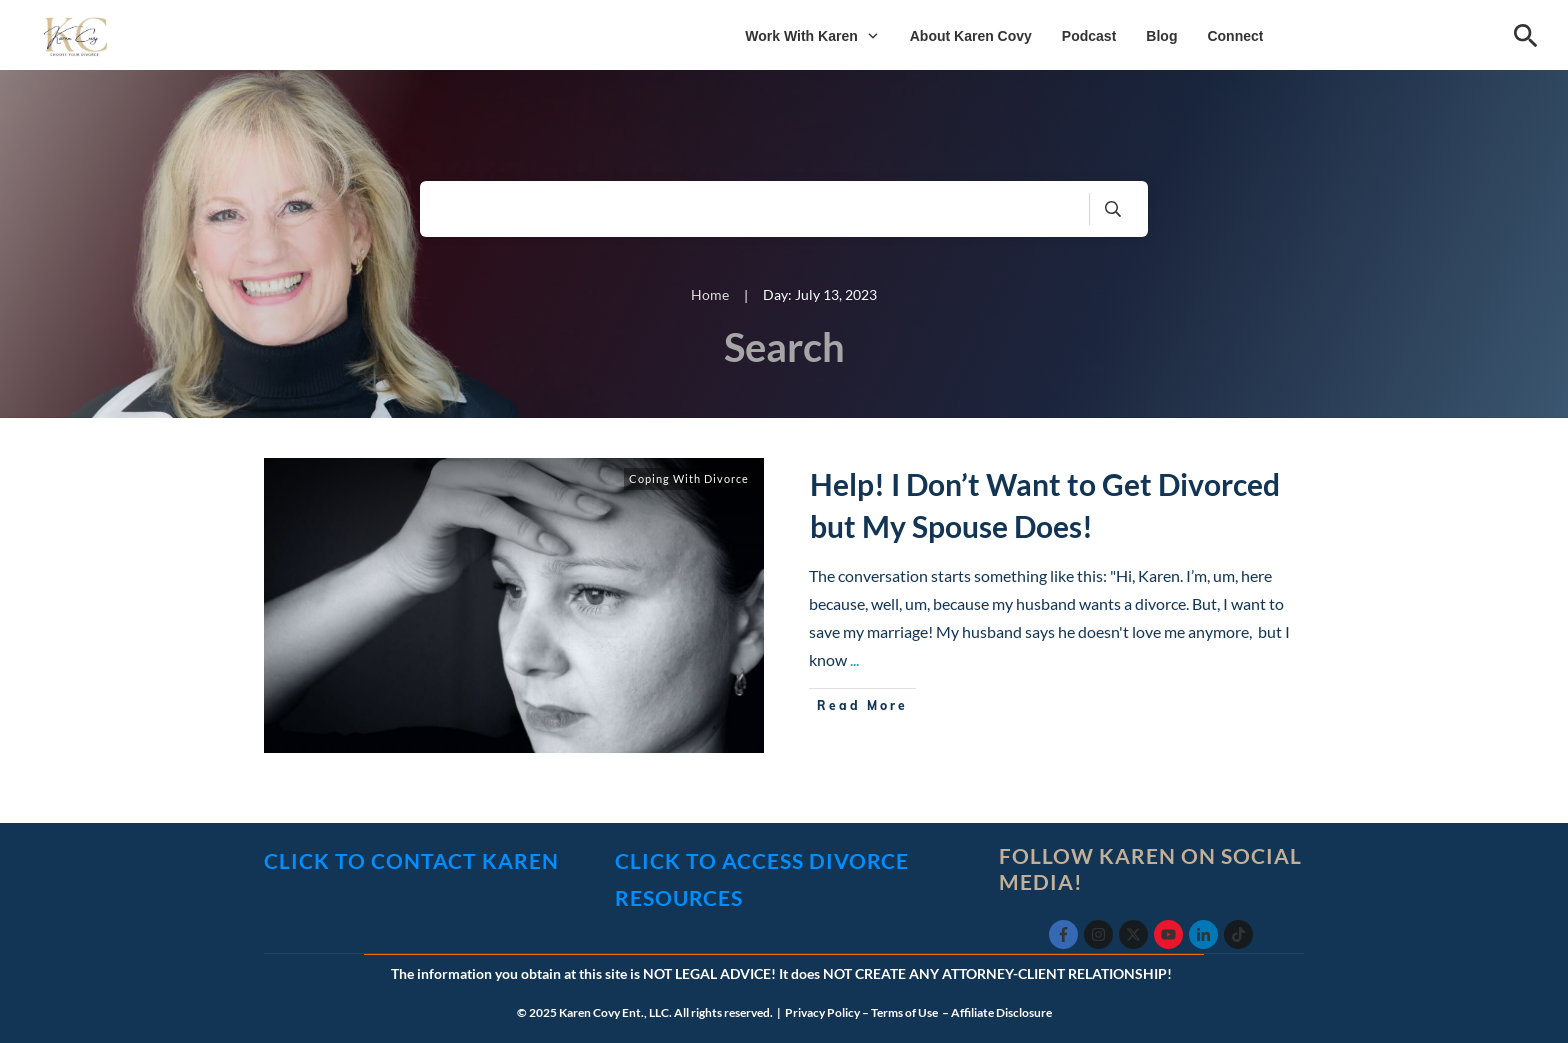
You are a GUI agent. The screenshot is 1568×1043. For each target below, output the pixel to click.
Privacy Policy (822, 1012)
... (854, 659)
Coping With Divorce (689, 478)
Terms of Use (905, 1012)
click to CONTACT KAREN (411, 860)
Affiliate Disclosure (1001, 1012)
